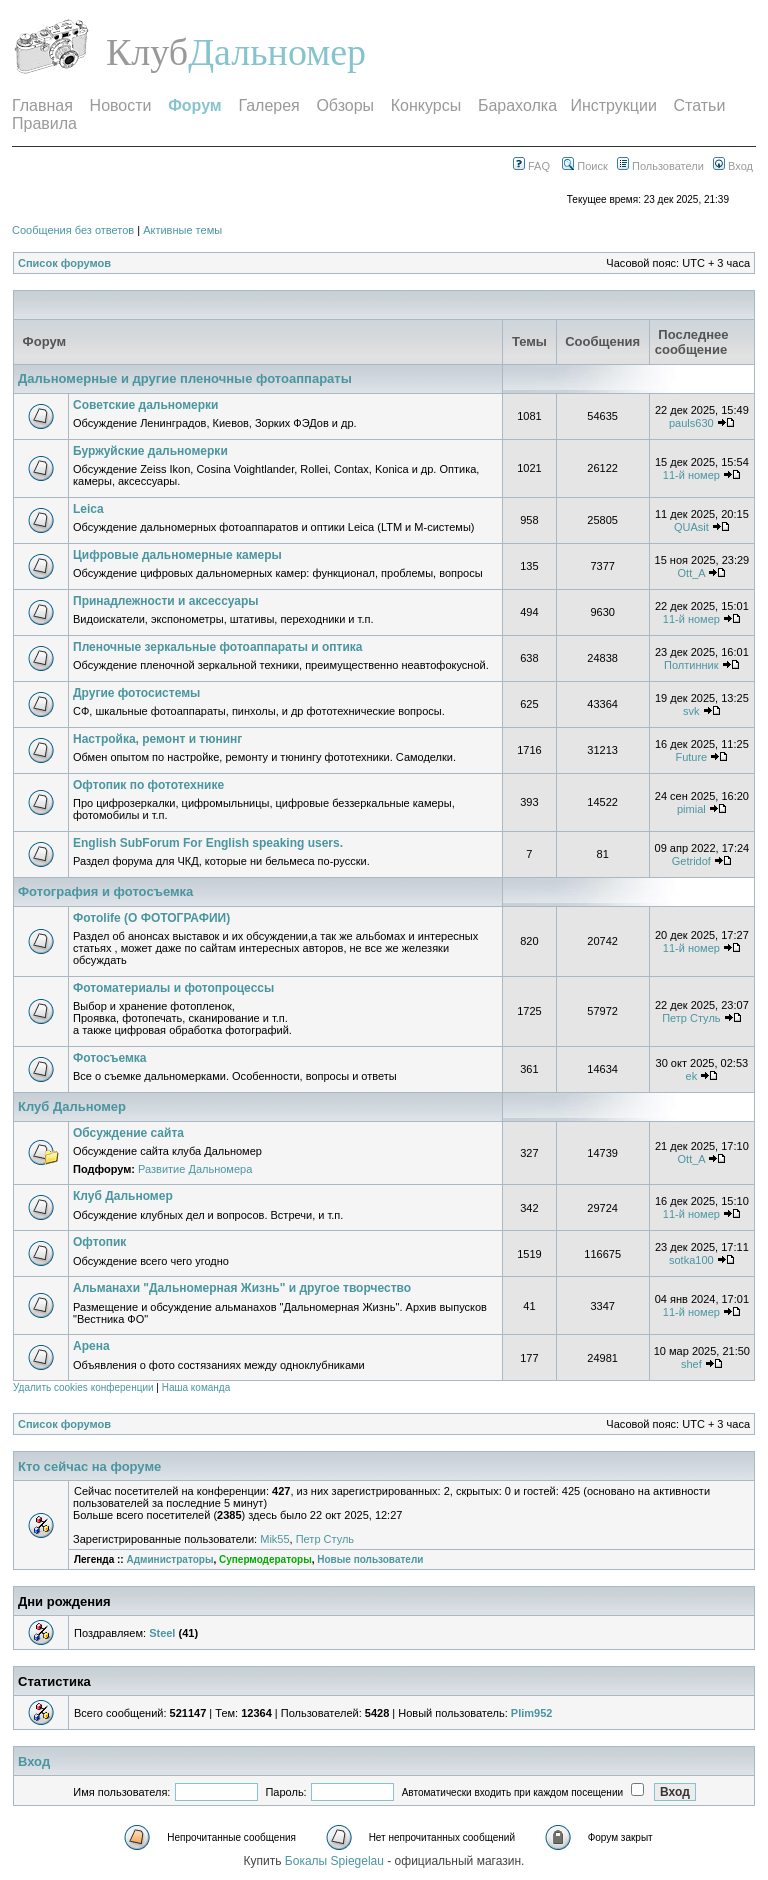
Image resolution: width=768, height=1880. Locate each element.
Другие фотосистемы (136, 693)
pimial (691, 809)
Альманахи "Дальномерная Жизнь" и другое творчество (242, 1288)
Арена (91, 1346)
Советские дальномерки (146, 405)
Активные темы (182, 230)
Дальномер (277, 52)
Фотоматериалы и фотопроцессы (173, 988)
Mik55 (274, 1539)
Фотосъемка (110, 1058)
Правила (44, 123)
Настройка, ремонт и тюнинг (157, 739)
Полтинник (691, 665)
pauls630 (691, 423)
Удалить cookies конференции (83, 1387)
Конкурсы (426, 105)
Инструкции (613, 105)
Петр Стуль (691, 1018)
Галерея (268, 105)
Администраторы (169, 1559)
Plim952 (532, 1713)
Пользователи (660, 166)
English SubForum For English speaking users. (208, 843)
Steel (162, 1633)
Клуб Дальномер (72, 1106)
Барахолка (517, 105)
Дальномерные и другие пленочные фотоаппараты (185, 378)
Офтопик (99, 1242)
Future (691, 757)
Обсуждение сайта (128, 1133)
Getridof (691, 861)
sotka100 (691, 1260)
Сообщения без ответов (73, 230)
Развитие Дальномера (195, 1169)
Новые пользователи (370, 1559)
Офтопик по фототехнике (148, 785)
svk (691, 711)
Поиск (585, 166)
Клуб (147, 52)
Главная (42, 105)
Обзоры (345, 105)
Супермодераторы (265, 1559)
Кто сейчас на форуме (89, 1466)
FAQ (531, 166)
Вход (733, 166)
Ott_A (692, 573)
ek (692, 1076)
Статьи (700, 105)
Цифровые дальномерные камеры (177, 555)
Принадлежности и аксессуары (166, 601)
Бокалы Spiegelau (336, 1861)
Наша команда (196, 1387)
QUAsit (691, 527)
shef (691, 1364)
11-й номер (691, 475)
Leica (88, 509)
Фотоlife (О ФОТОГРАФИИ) (151, 918)
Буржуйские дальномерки (150, 451)
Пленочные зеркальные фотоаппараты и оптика (217, 647)
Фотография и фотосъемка (105, 891)
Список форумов (64, 263)
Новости (121, 105)
